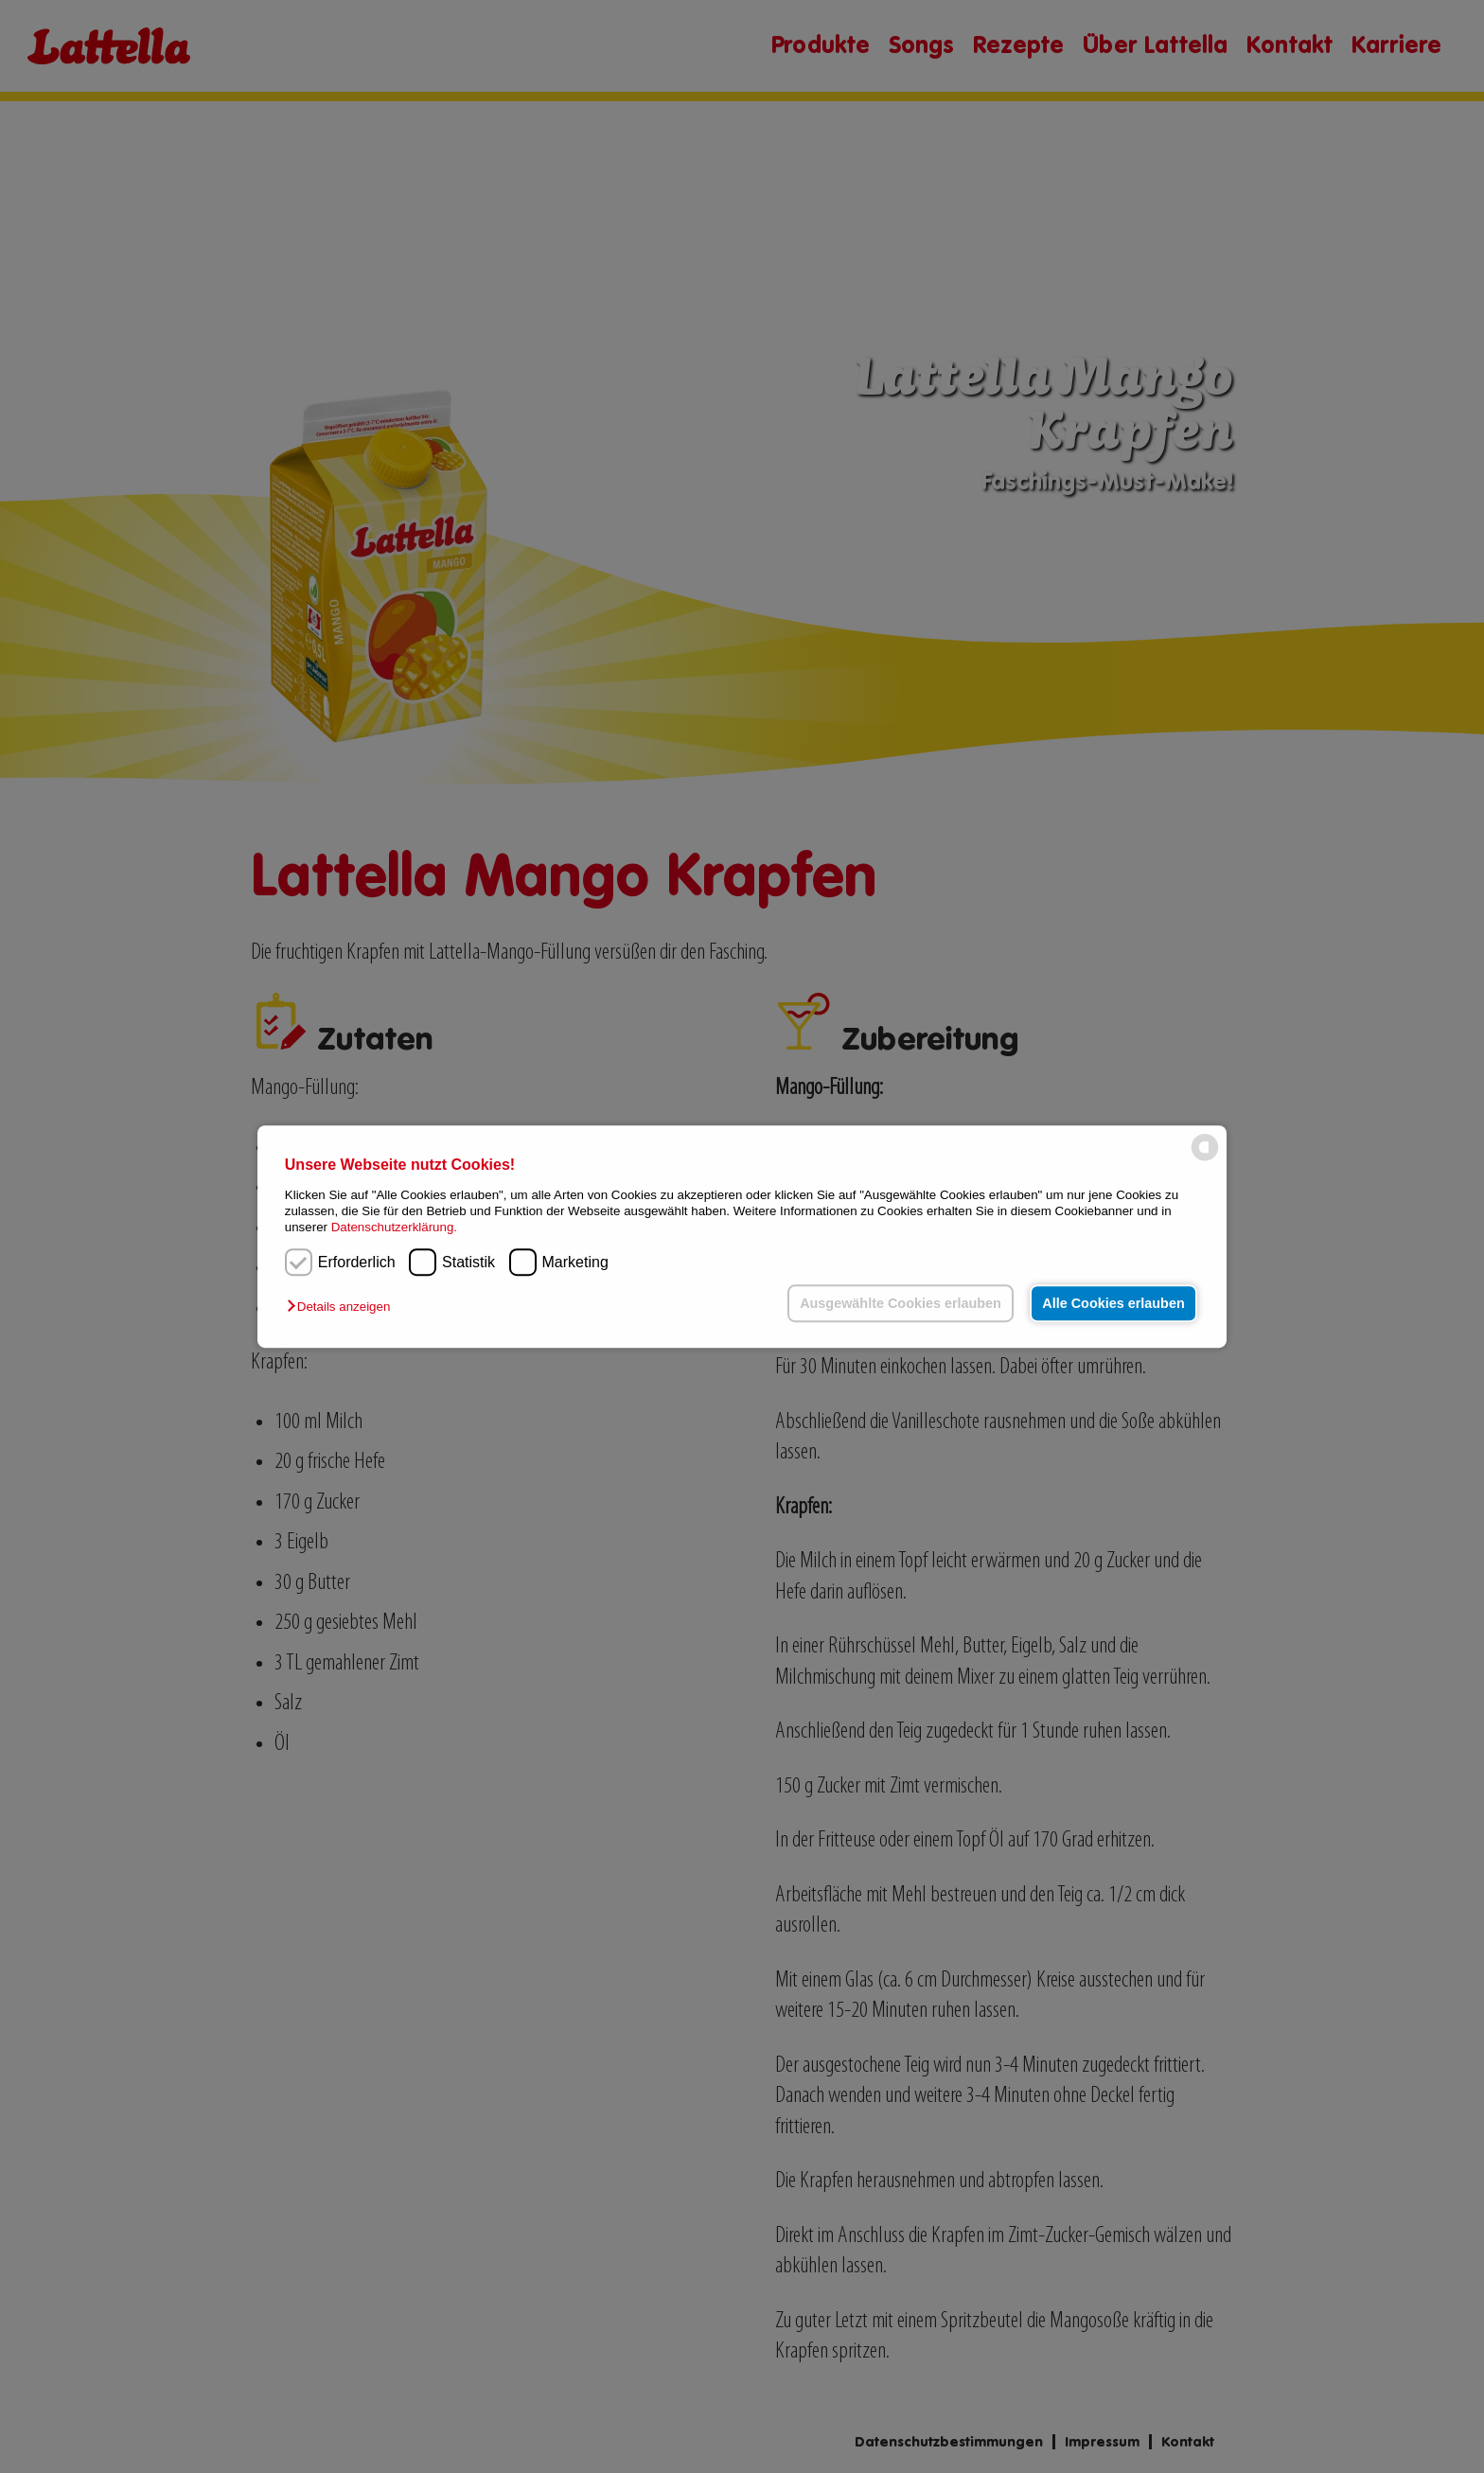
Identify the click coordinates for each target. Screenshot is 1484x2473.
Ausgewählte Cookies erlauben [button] (900, 1303)
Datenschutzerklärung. (394, 1228)
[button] (343, 1306)
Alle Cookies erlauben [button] (1113, 1303)
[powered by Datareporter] (1205, 1159)
